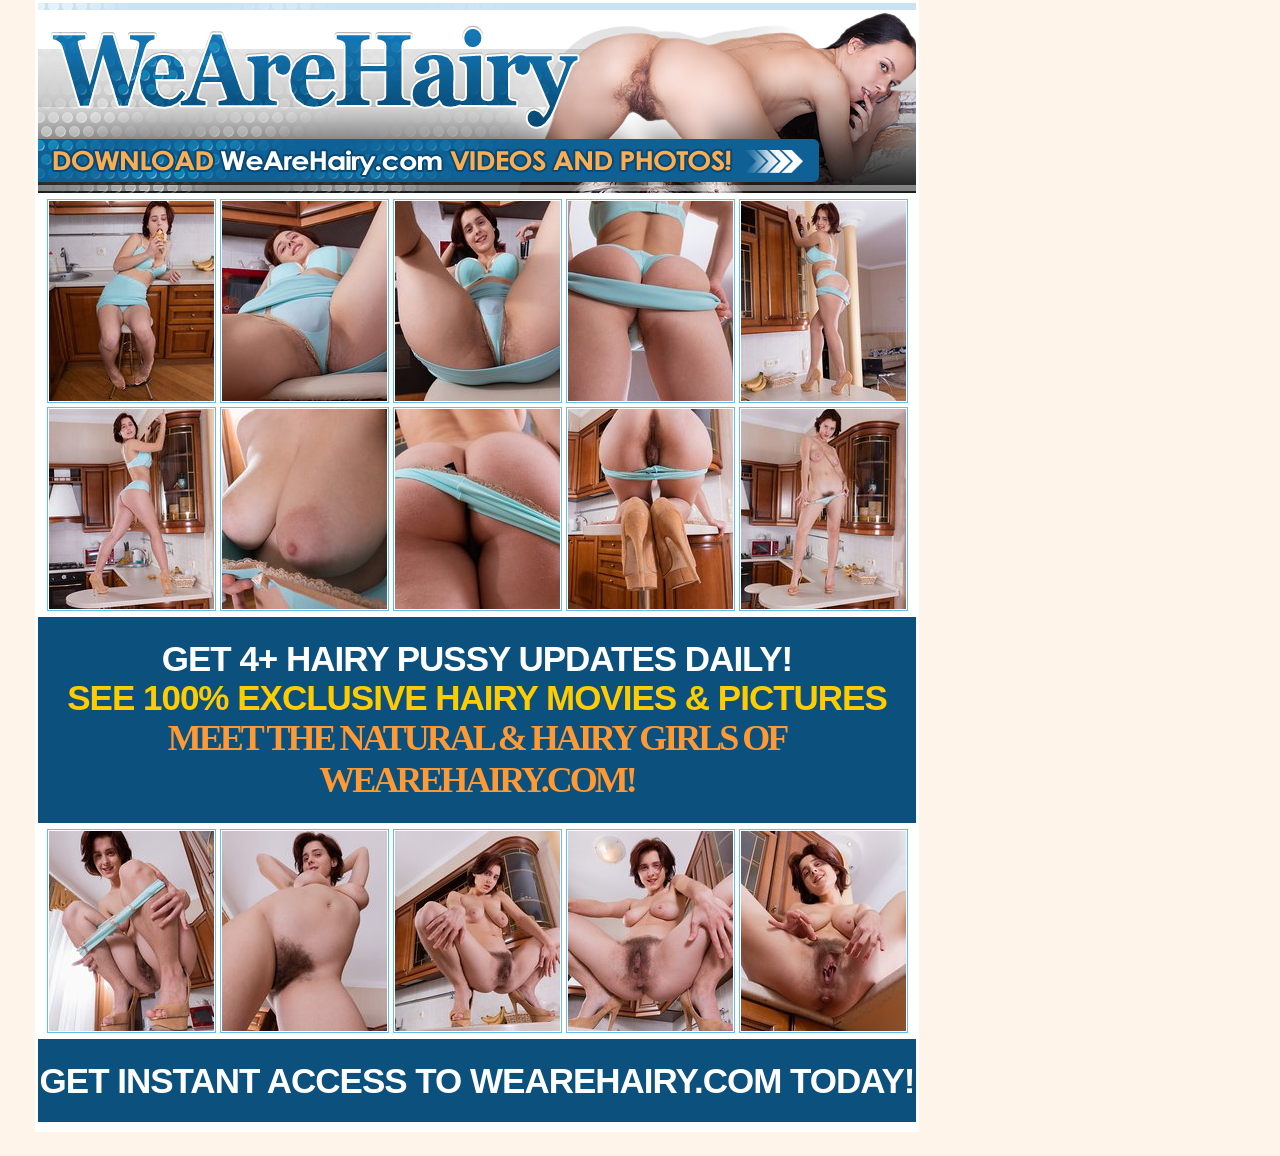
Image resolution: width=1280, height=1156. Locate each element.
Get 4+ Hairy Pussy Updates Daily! (477, 719)
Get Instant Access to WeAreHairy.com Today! (477, 1080)
